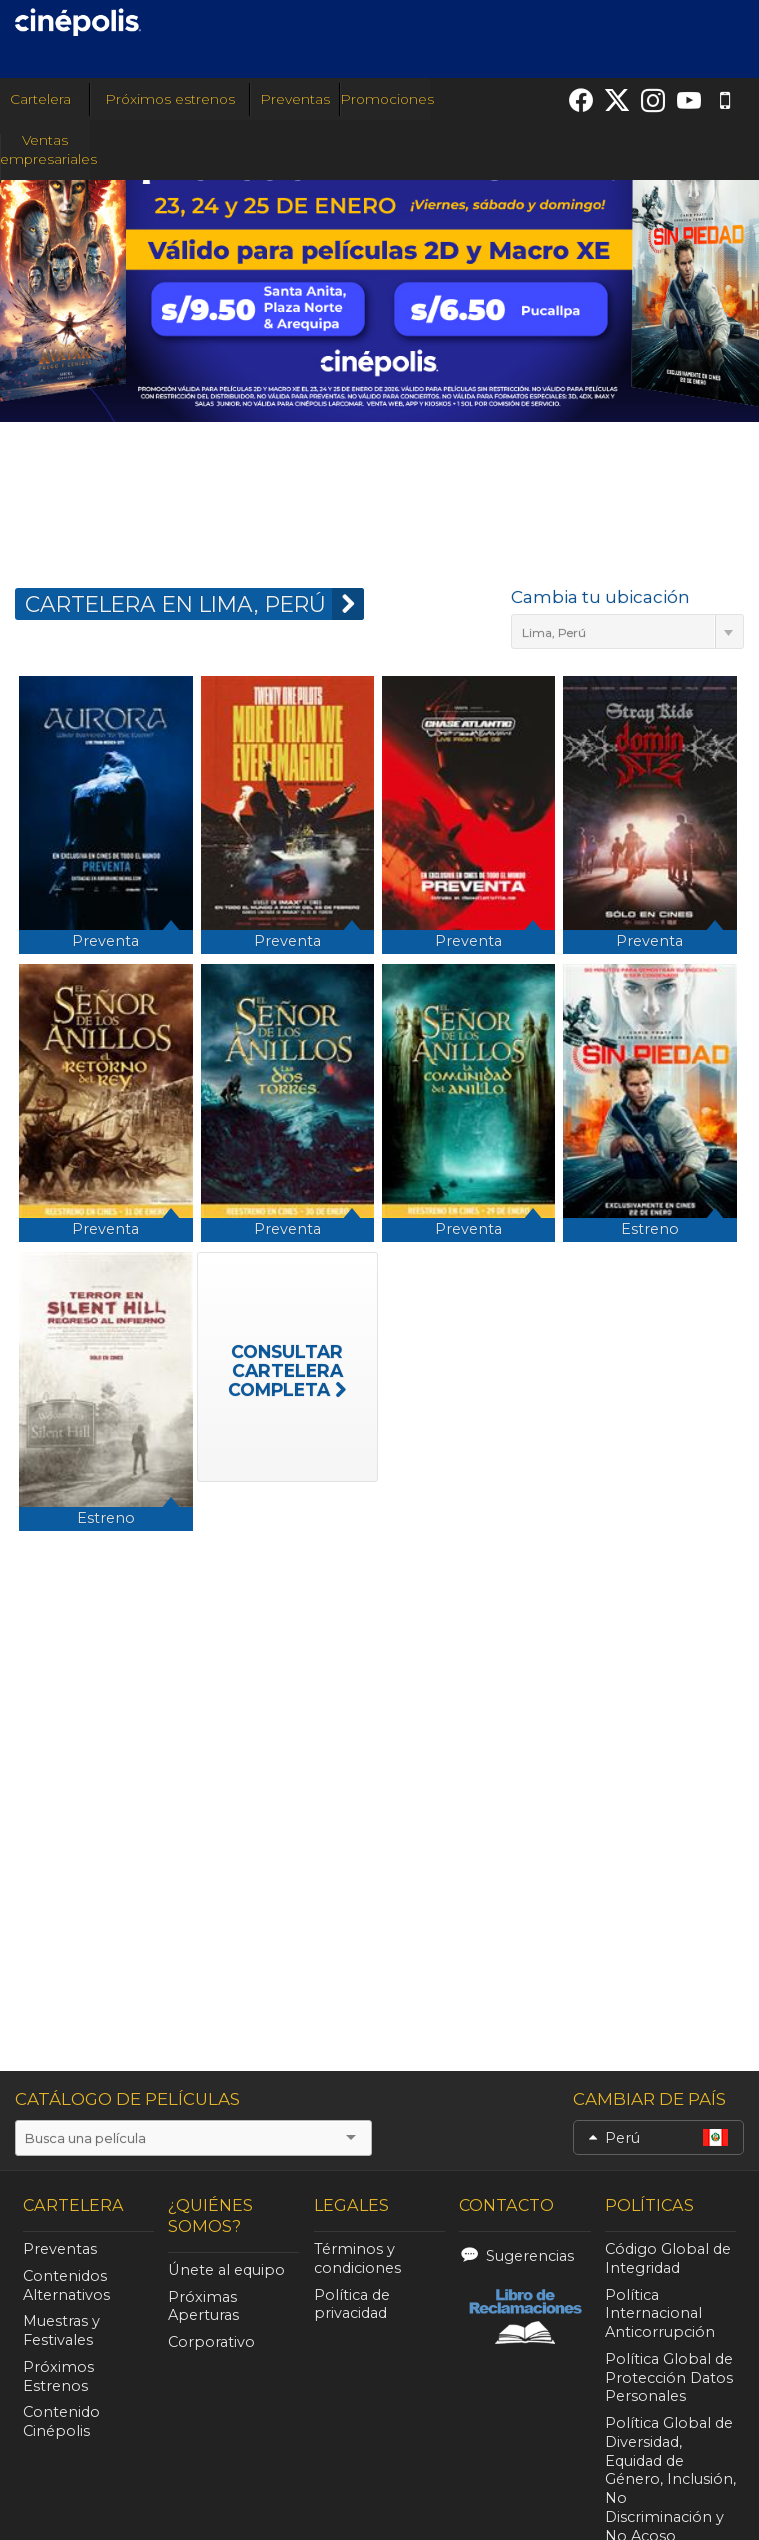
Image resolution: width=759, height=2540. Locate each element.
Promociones (387, 99)
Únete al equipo (226, 2270)
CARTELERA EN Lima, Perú (194, 604)
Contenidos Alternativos (66, 2285)
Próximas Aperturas (203, 2306)
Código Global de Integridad (668, 2258)
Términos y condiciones (357, 2258)
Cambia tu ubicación (600, 597)
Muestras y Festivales (61, 2330)
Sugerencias (530, 2256)
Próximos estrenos (170, 99)
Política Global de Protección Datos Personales (669, 2378)
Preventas (295, 99)
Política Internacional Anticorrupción (660, 2314)
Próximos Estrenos (58, 2376)
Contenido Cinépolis (61, 2421)
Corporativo (211, 2342)
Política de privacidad (352, 2304)
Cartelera (44, 99)
